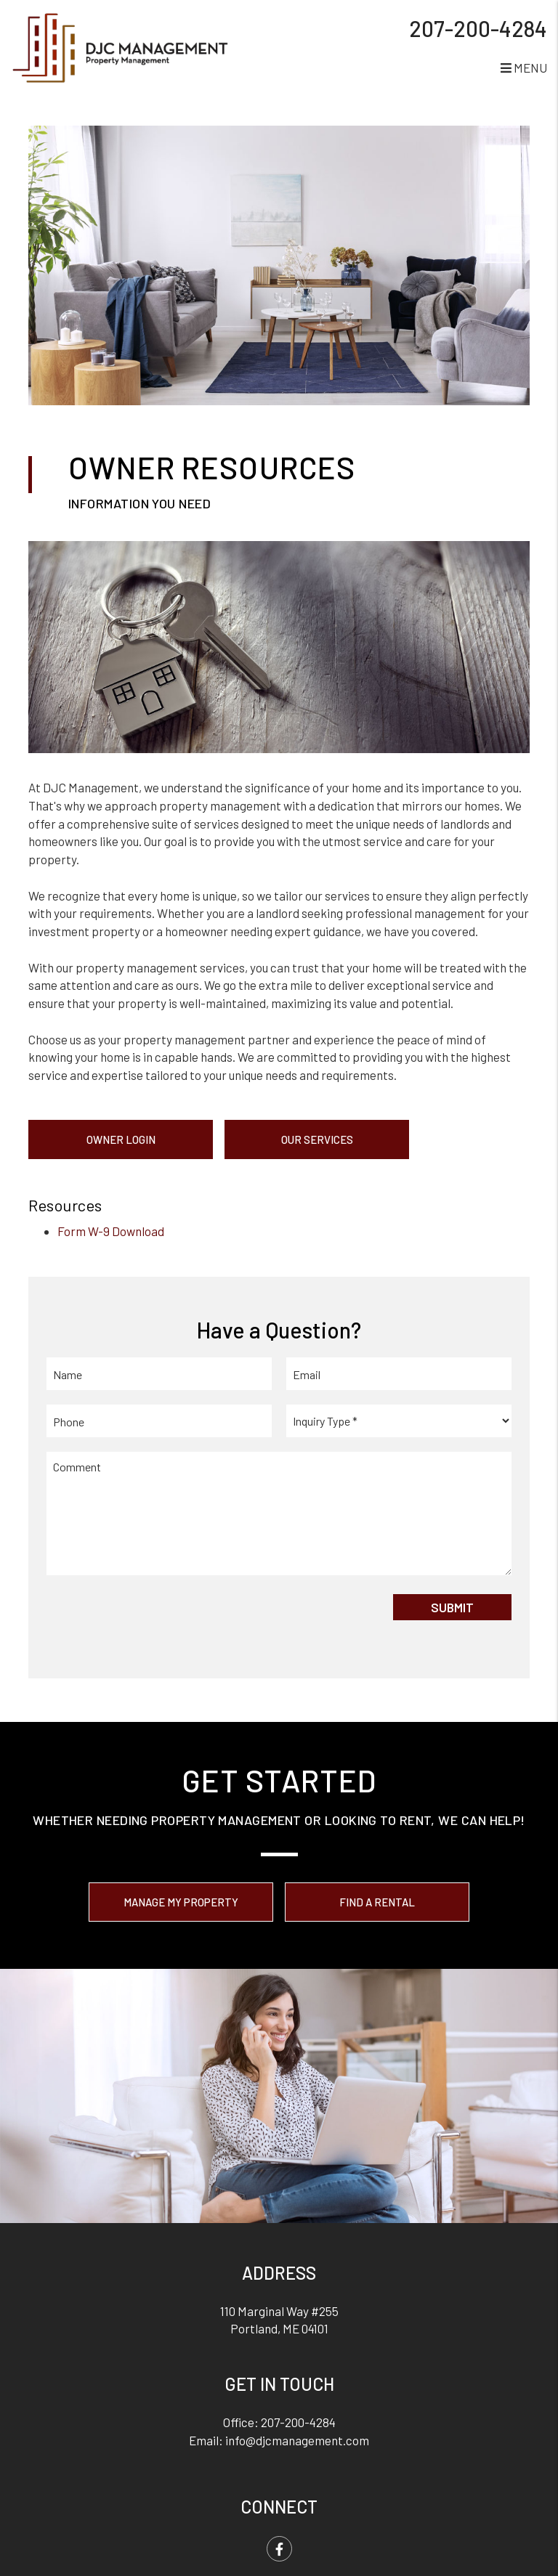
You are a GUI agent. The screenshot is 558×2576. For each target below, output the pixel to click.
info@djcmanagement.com (297, 2440)
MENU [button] (524, 67)
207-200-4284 (478, 28)
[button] (279, 2548)
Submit (452, 1607)
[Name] (159, 1373)
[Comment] (279, 1513)
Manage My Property (181, 1902)
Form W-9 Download (110, 1231)
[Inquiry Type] (399, 1421)
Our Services (317, 1139)
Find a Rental (377, 1902)
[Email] (399, 1373)
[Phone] (159, 1421)
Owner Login (120, 1139)
